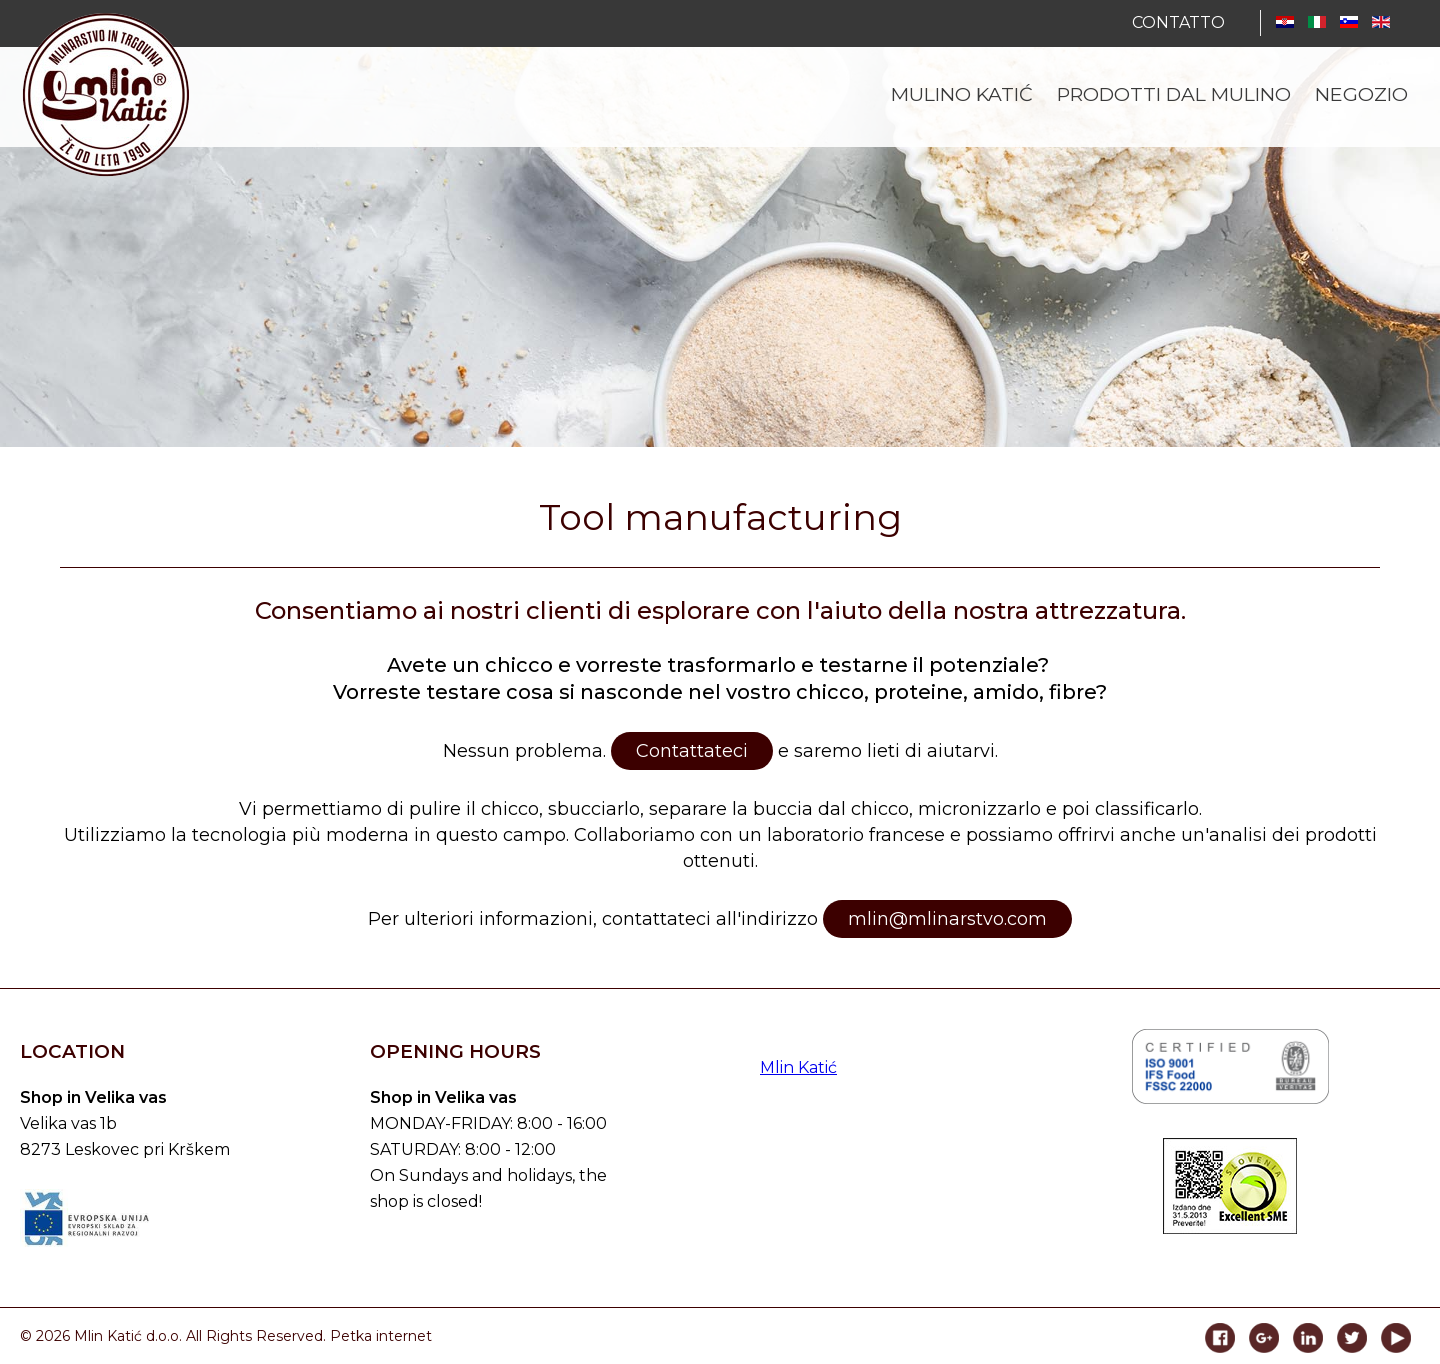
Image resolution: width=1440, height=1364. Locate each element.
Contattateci (692, 751)
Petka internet (381, 1336)
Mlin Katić (798, 1067)
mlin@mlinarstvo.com (947, 919)
